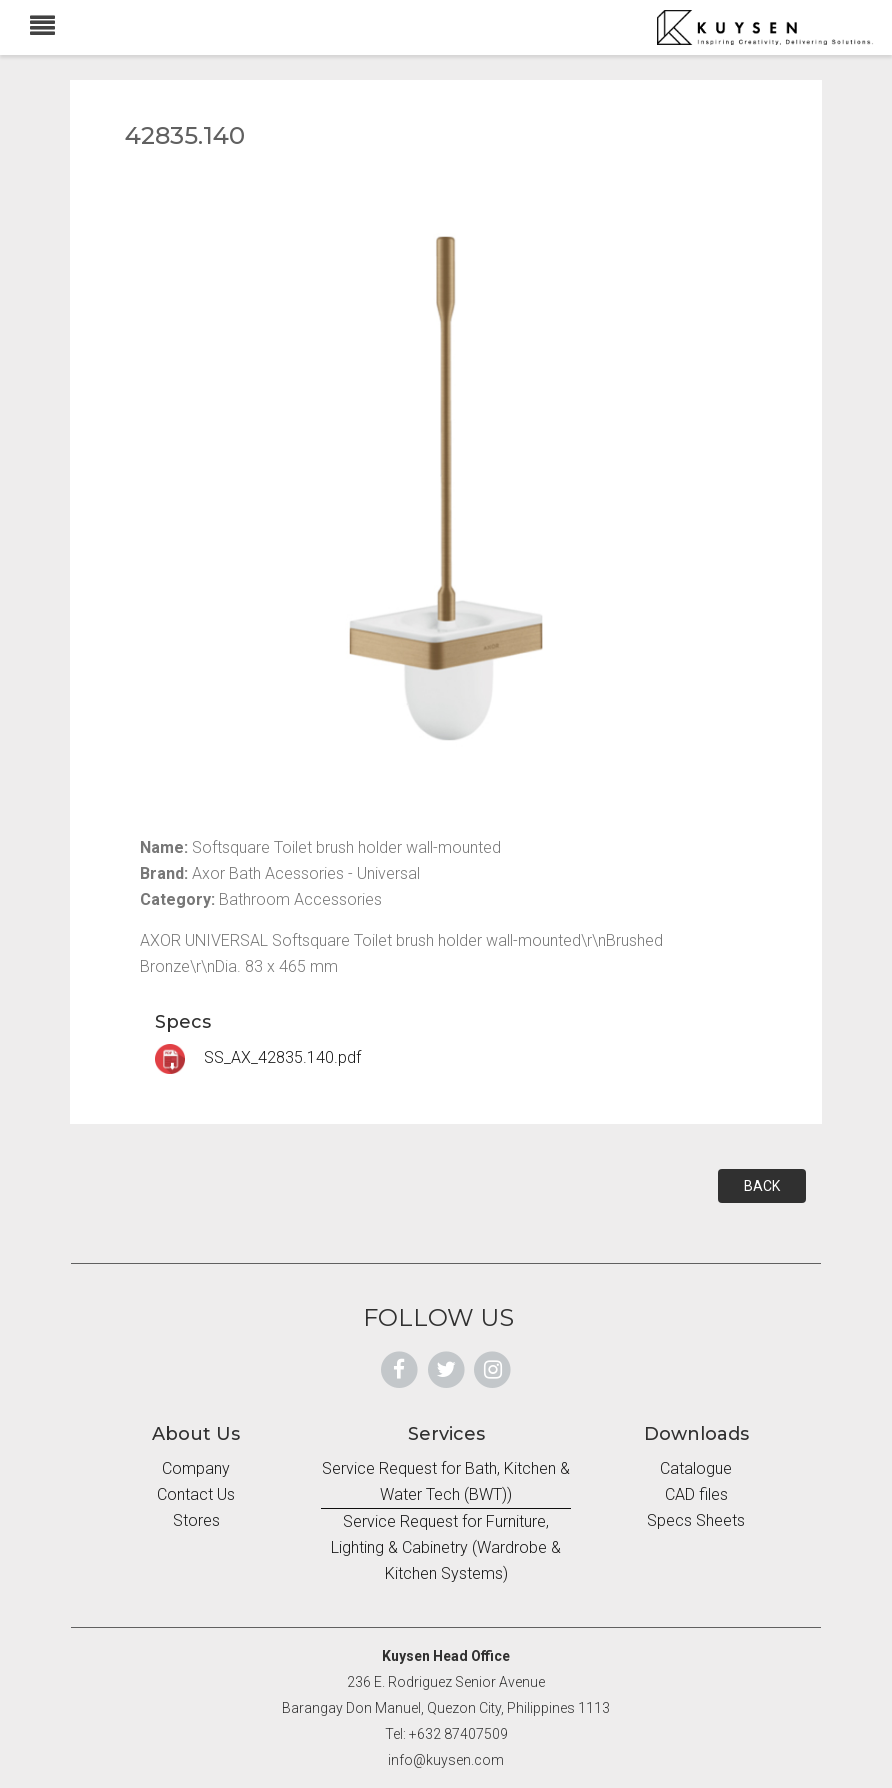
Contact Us (196, 1494)
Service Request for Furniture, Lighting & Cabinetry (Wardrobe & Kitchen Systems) (446, 1547)
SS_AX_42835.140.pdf (258, 1057)
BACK (762, 1186)
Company (196, 1468)
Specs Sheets (696, 1520)
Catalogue (696, 1468)
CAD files (696, 1494)
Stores (196, 1520)
